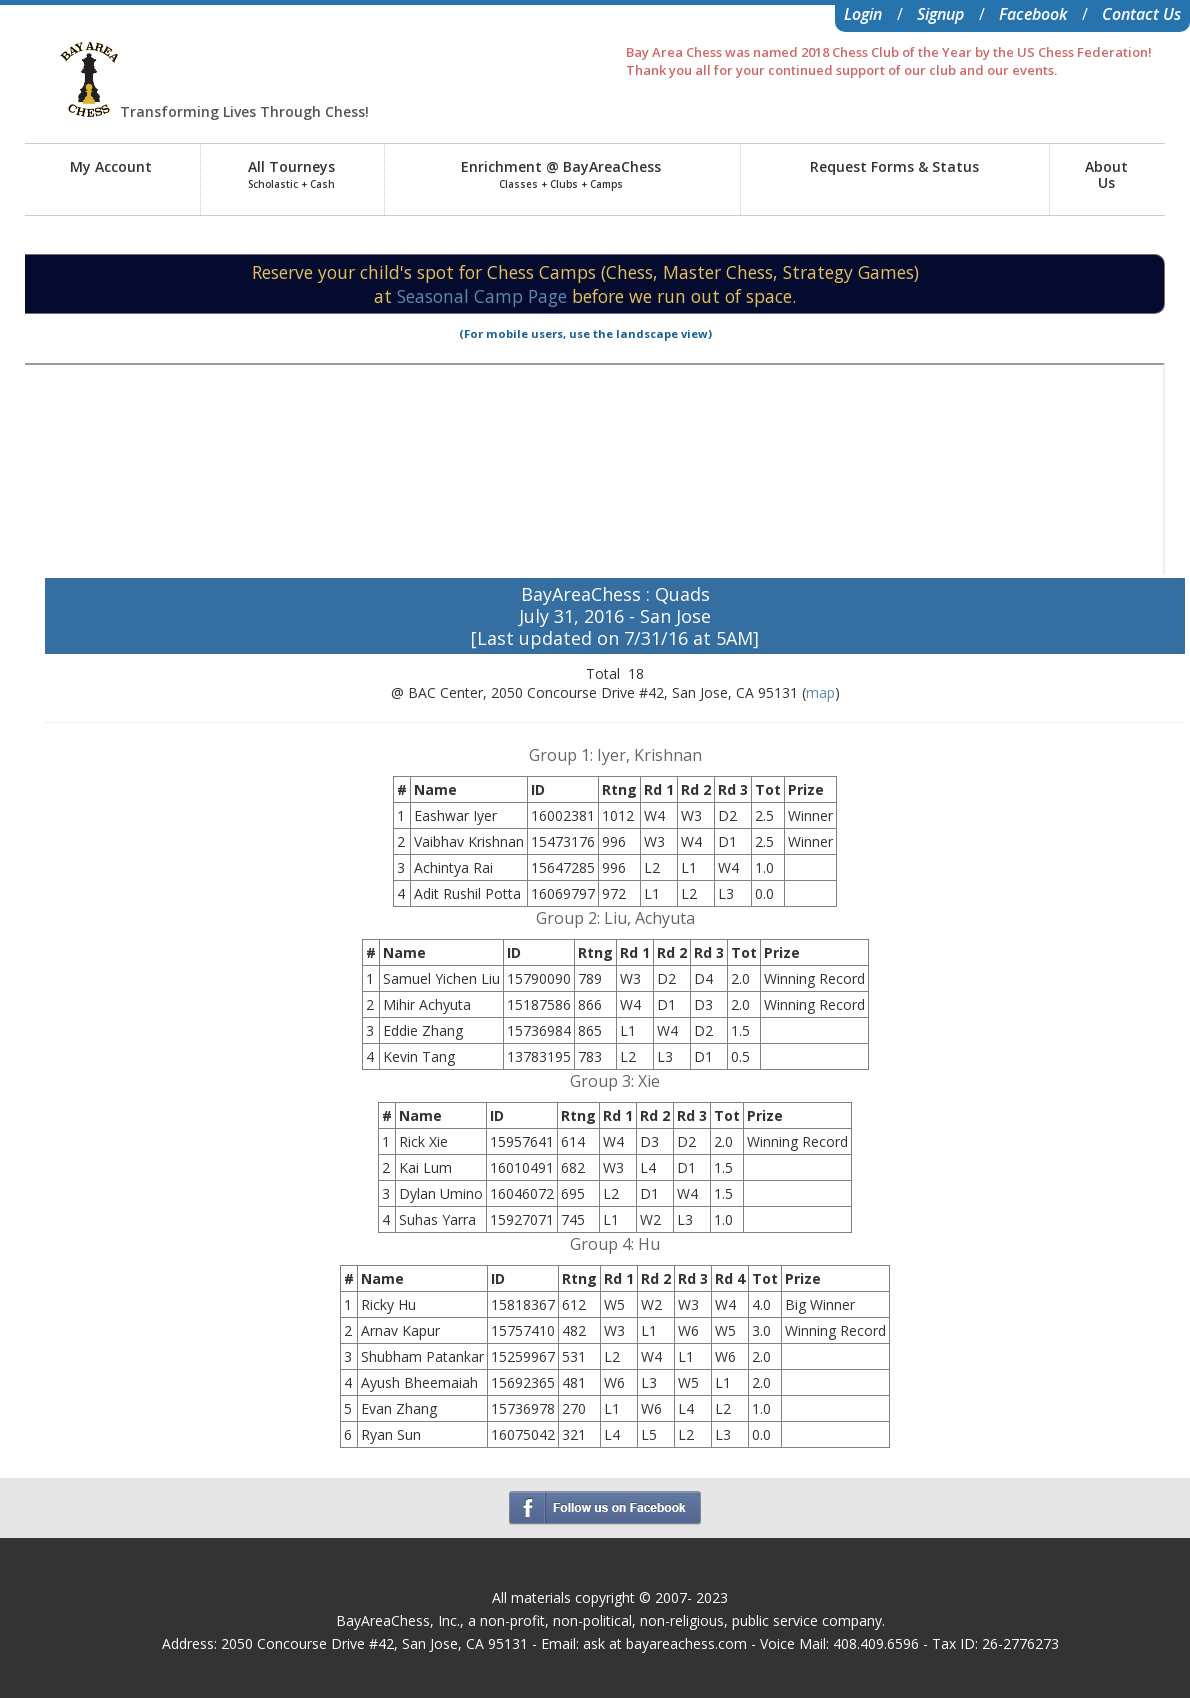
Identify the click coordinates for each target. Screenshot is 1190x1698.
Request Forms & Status (894, 166)
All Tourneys (291, 174)
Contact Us (1141, 14)
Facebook (1033, 14)
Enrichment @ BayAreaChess (561, 174)
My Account (111, 166)
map (820, 692)
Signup (940, 14)
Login (863, 14)
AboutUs (1106, 174)
